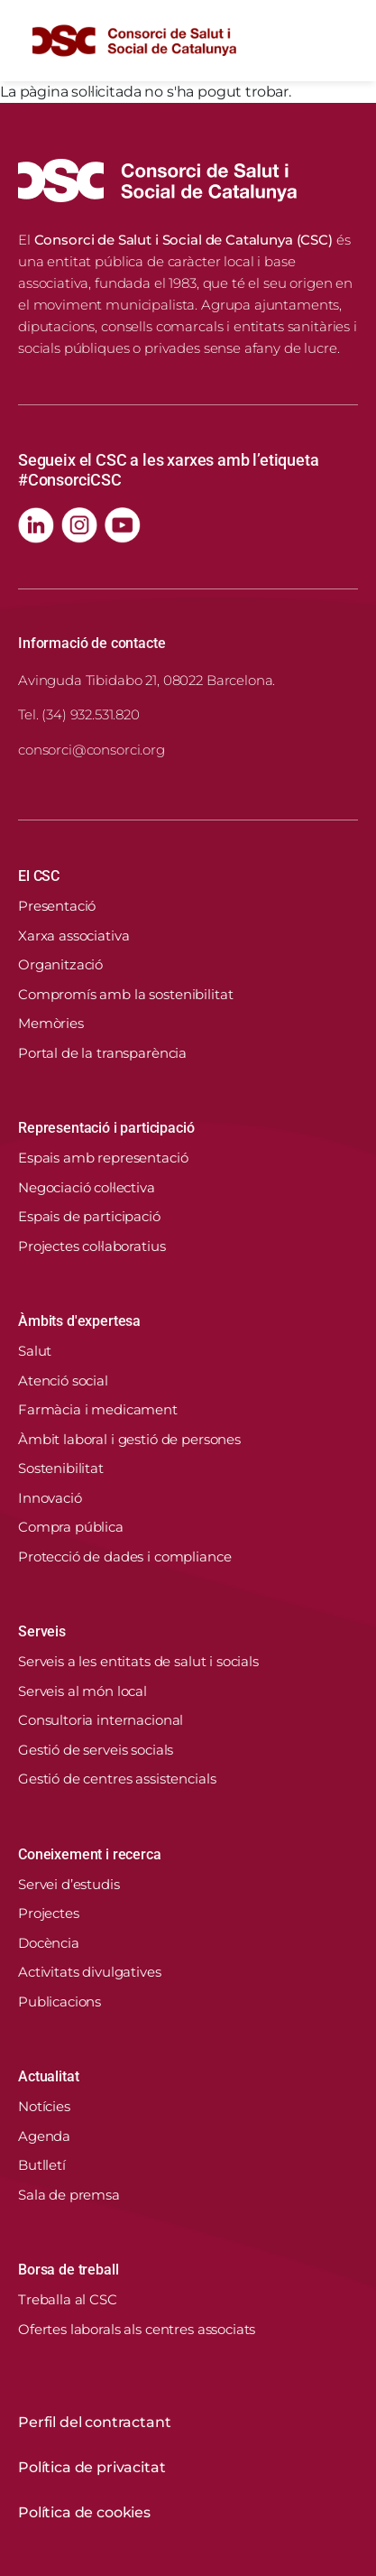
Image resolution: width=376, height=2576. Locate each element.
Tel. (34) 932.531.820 (79, 714)
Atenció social (63, 1380)
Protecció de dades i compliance (124, 1556)
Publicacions (59, 2001)
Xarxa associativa (73, 935)
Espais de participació (89, 1216)
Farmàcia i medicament (98, 1409)
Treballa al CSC (67, 2299)
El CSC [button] (39, 876)
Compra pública (71, 1526)
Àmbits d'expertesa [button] (79, 1321)
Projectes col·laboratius (91, 1246)
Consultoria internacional (100, 1719)
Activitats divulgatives (89, 1971)
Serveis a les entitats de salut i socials (138, 1661)
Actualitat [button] (48, 2076)
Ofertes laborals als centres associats (136, 2329)
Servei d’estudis (69, 1884)
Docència (48, 1942)
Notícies (44, 2106)
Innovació (50, 1497)
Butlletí (42, 2164)
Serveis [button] (42, 1631)
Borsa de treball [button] (68, 2269)
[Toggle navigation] (343, 41)
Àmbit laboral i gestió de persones (129, 1439)
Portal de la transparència (102, 1052)
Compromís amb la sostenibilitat (125, 994)
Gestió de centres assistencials (117, 1778)
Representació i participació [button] (106, 1127)
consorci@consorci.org (91, 749)
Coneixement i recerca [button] (89, 1854)
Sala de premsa (69, 2194)
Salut (34, 1350)
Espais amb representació (103, 1157)
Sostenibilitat (61, 1468)
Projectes (48, 1913)
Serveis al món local (82, 1691)
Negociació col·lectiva (86, 1187)
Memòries (51, 1023)
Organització (60, 964)
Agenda (44, 2136)
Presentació (57, 905)
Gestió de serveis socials (95, 1749)
